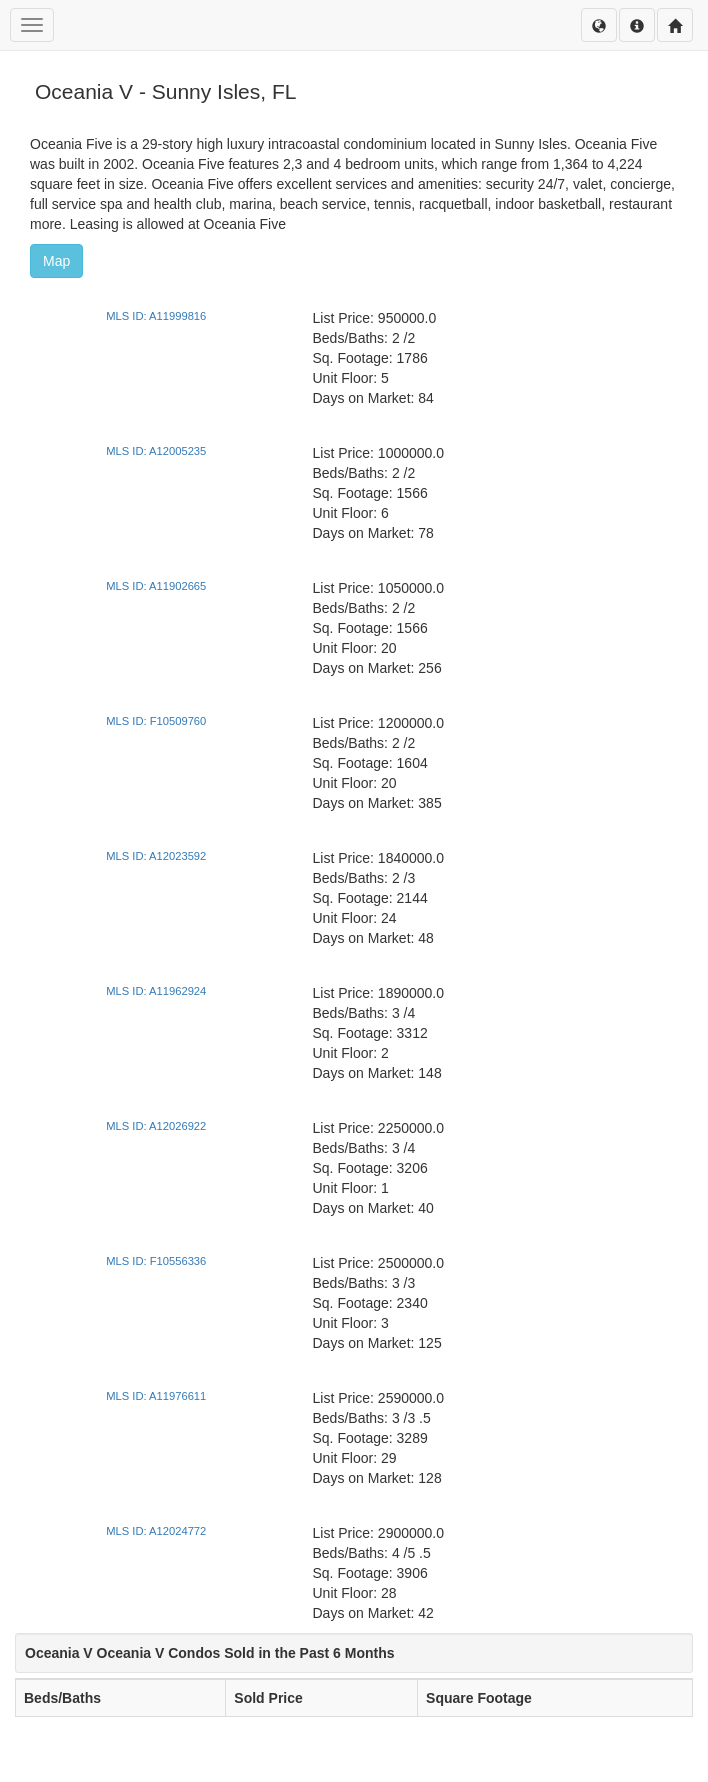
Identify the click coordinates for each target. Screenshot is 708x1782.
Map (56, 261)
